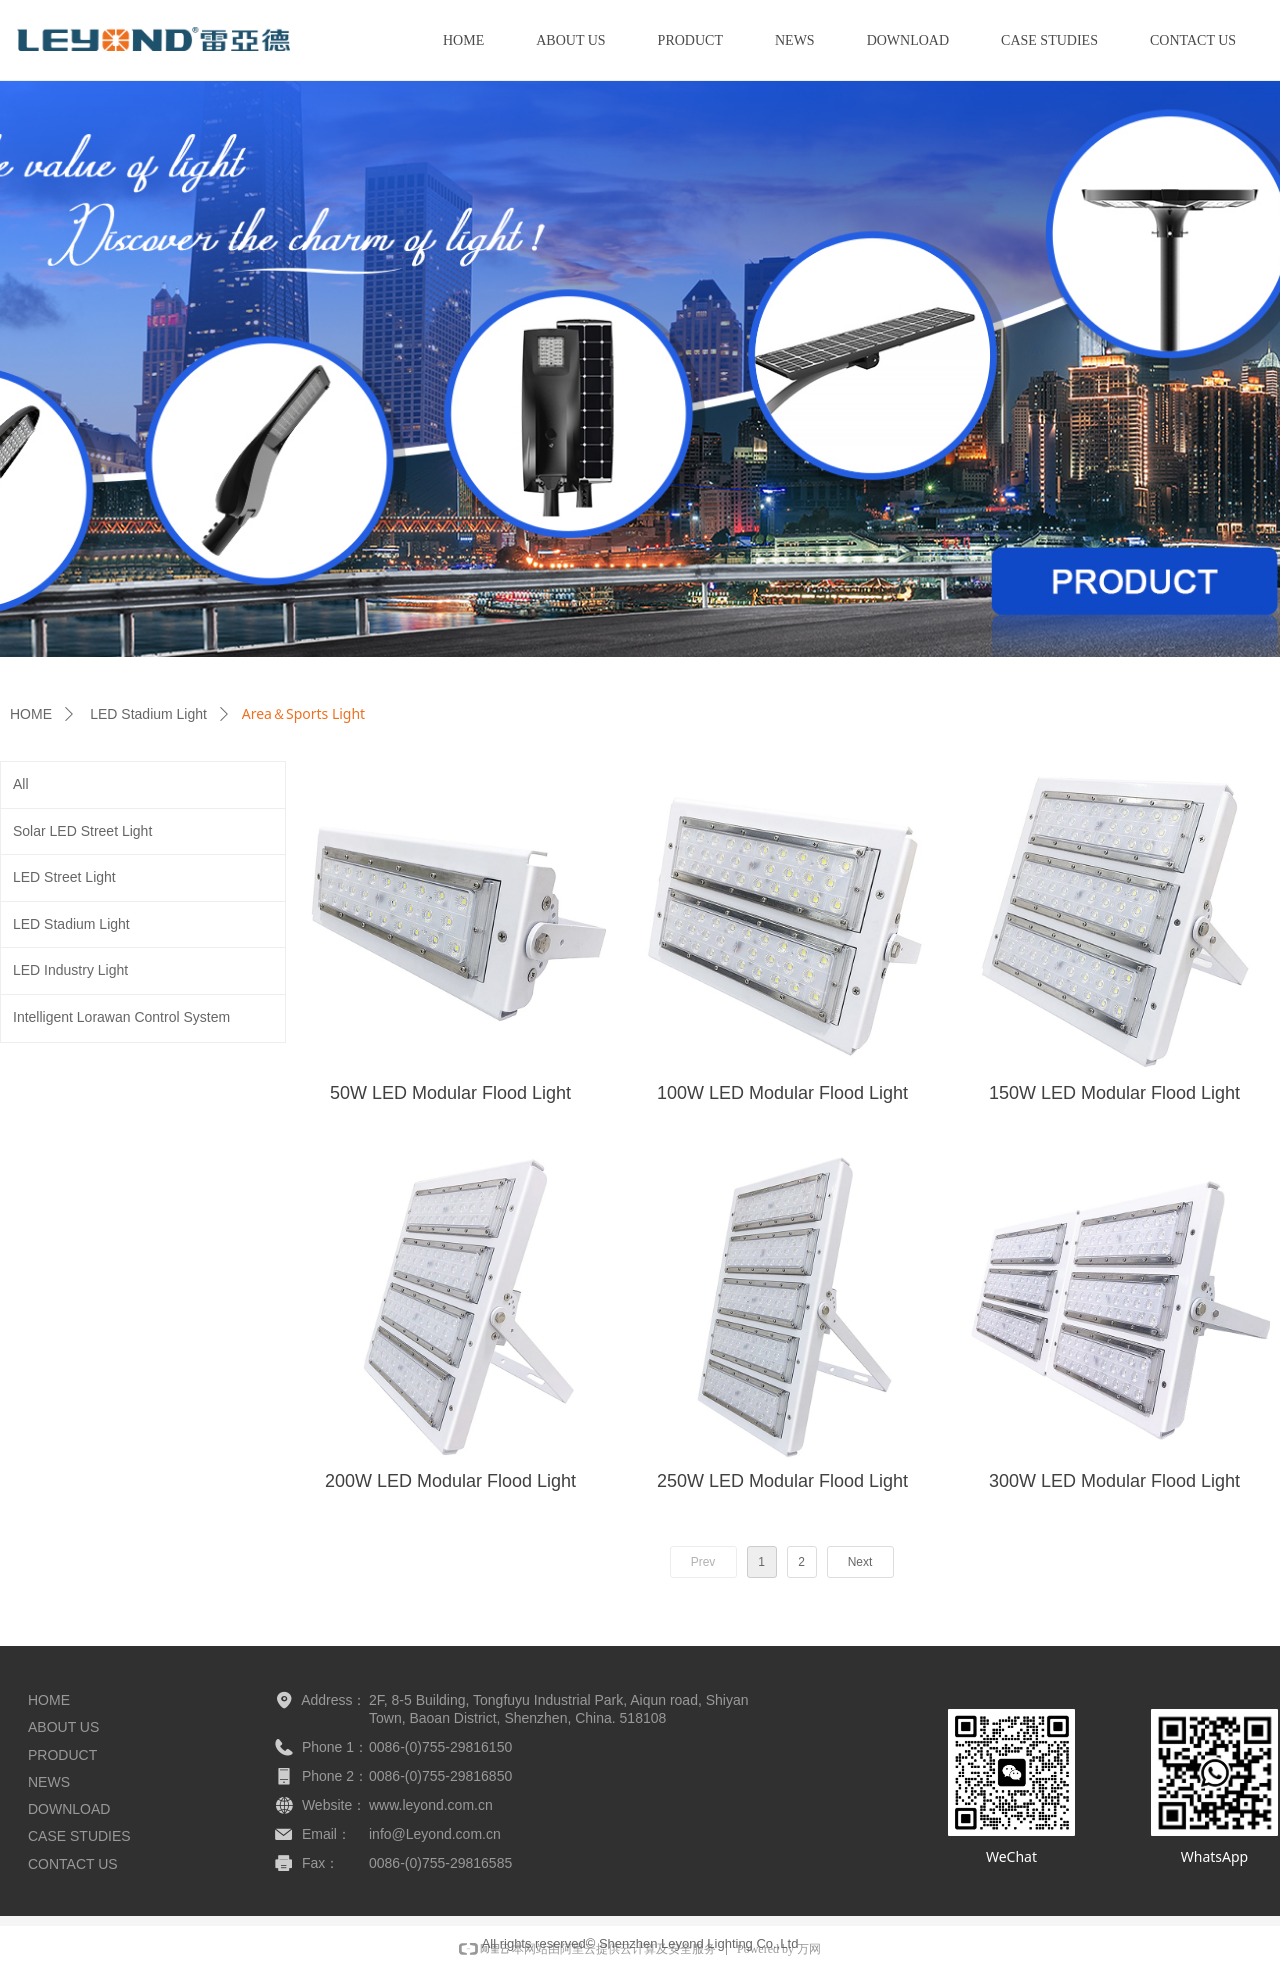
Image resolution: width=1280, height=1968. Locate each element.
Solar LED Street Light (82, 831)
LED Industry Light (70, 970)
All (21, 784)
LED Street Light (64, 877)
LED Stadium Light (148, 714)
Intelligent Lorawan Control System (121, 1017)
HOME (31, 714)
